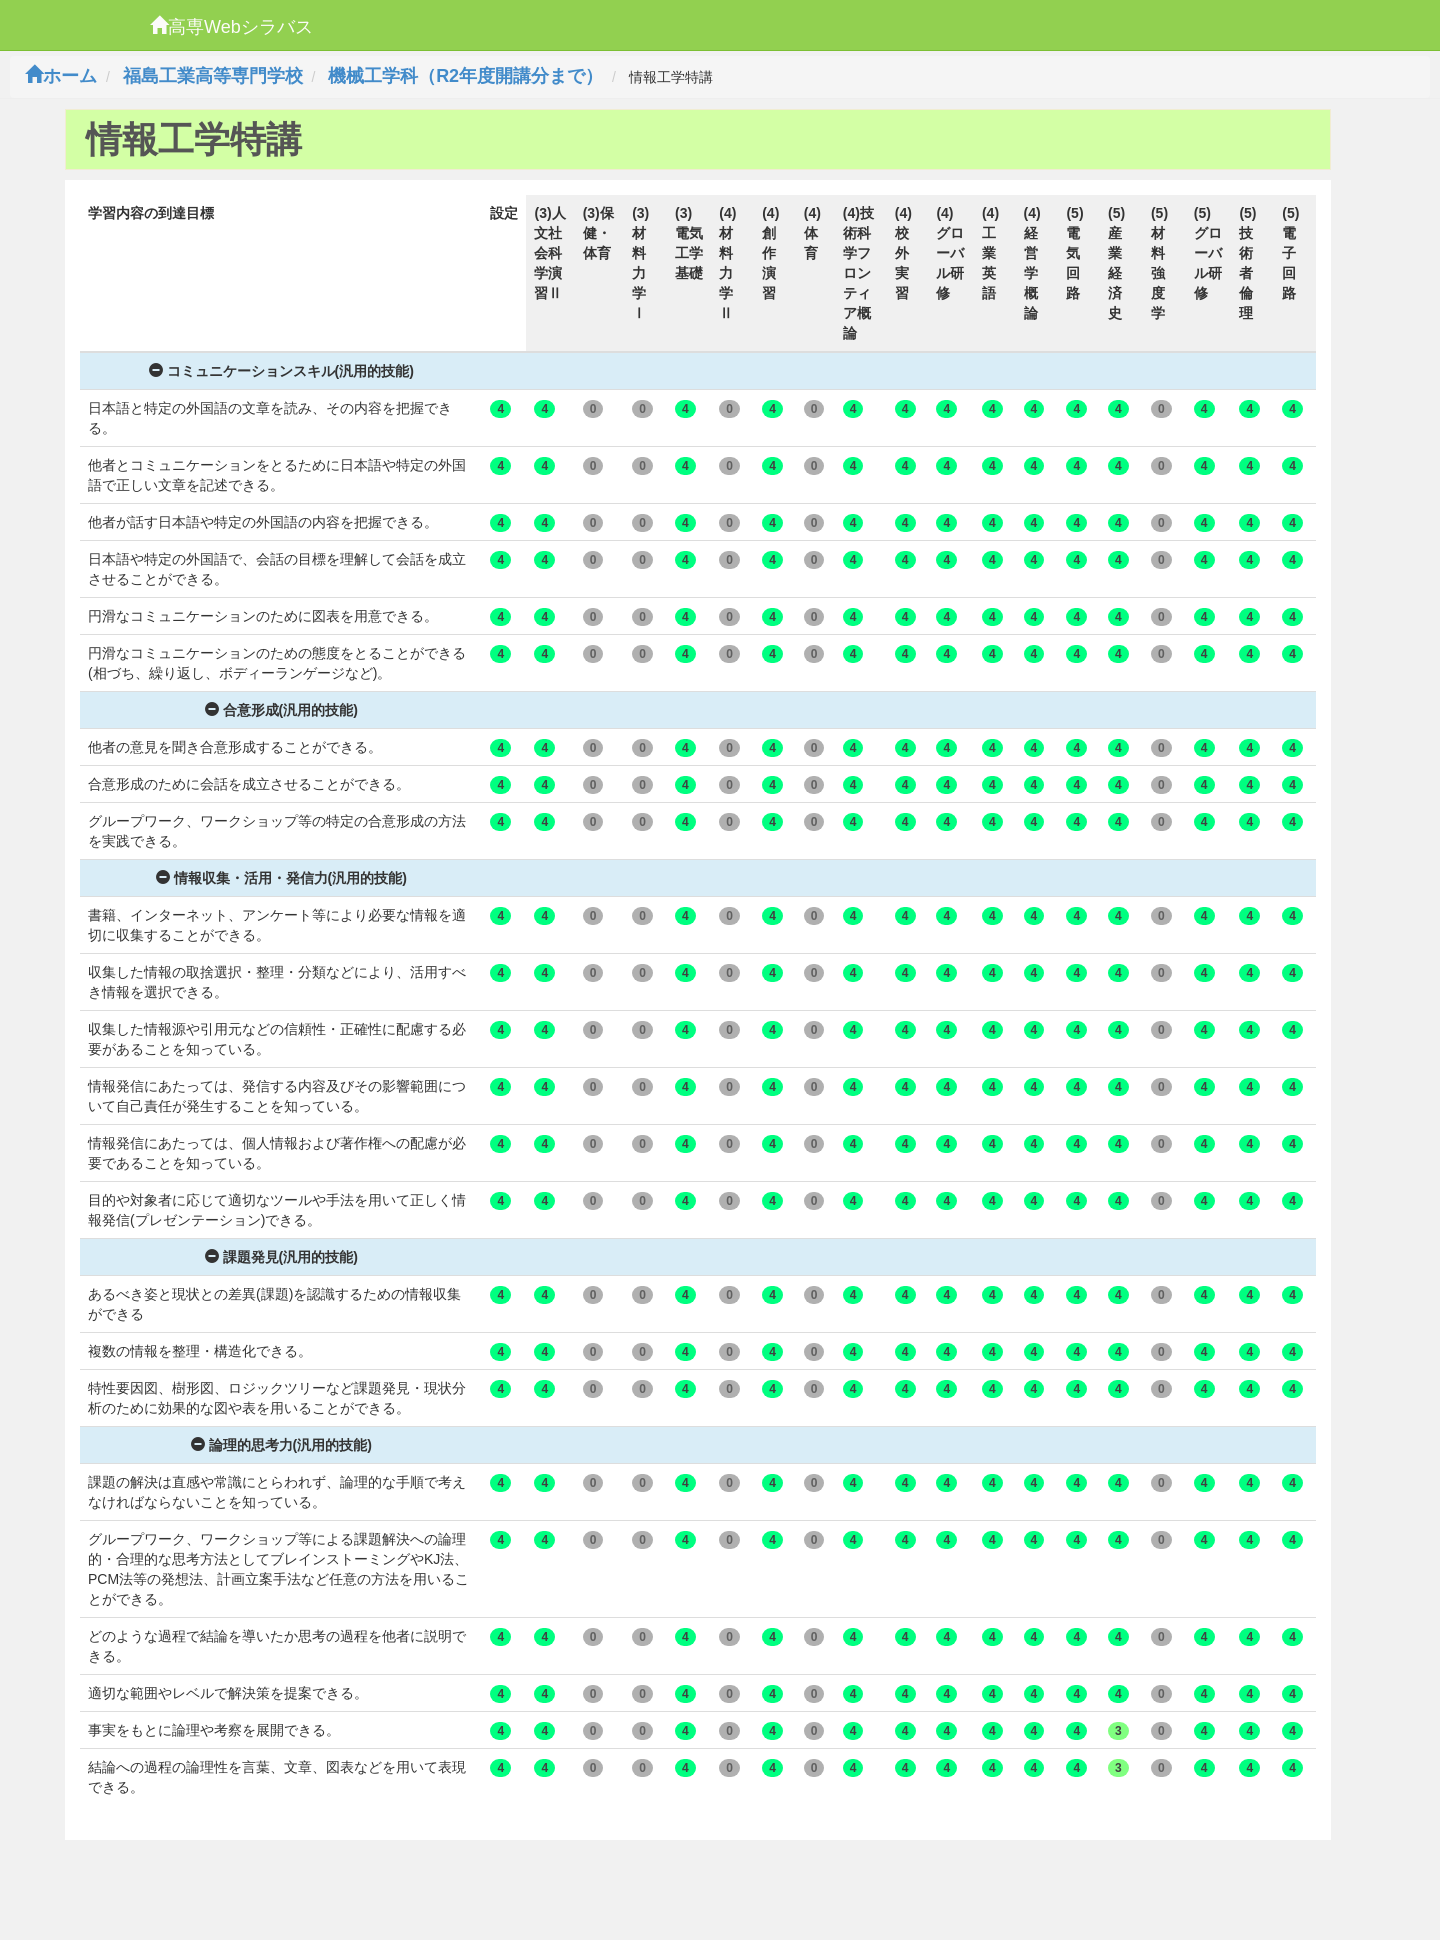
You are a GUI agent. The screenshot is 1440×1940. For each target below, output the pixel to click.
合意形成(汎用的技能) (281, 710)
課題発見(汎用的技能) (281, 1257)
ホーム (61, 76)
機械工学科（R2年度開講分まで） (465, 76)
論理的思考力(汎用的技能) (281, 1445)
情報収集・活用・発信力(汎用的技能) (281, 878)
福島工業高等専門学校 (213, 76)
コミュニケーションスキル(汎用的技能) (281, 371)
